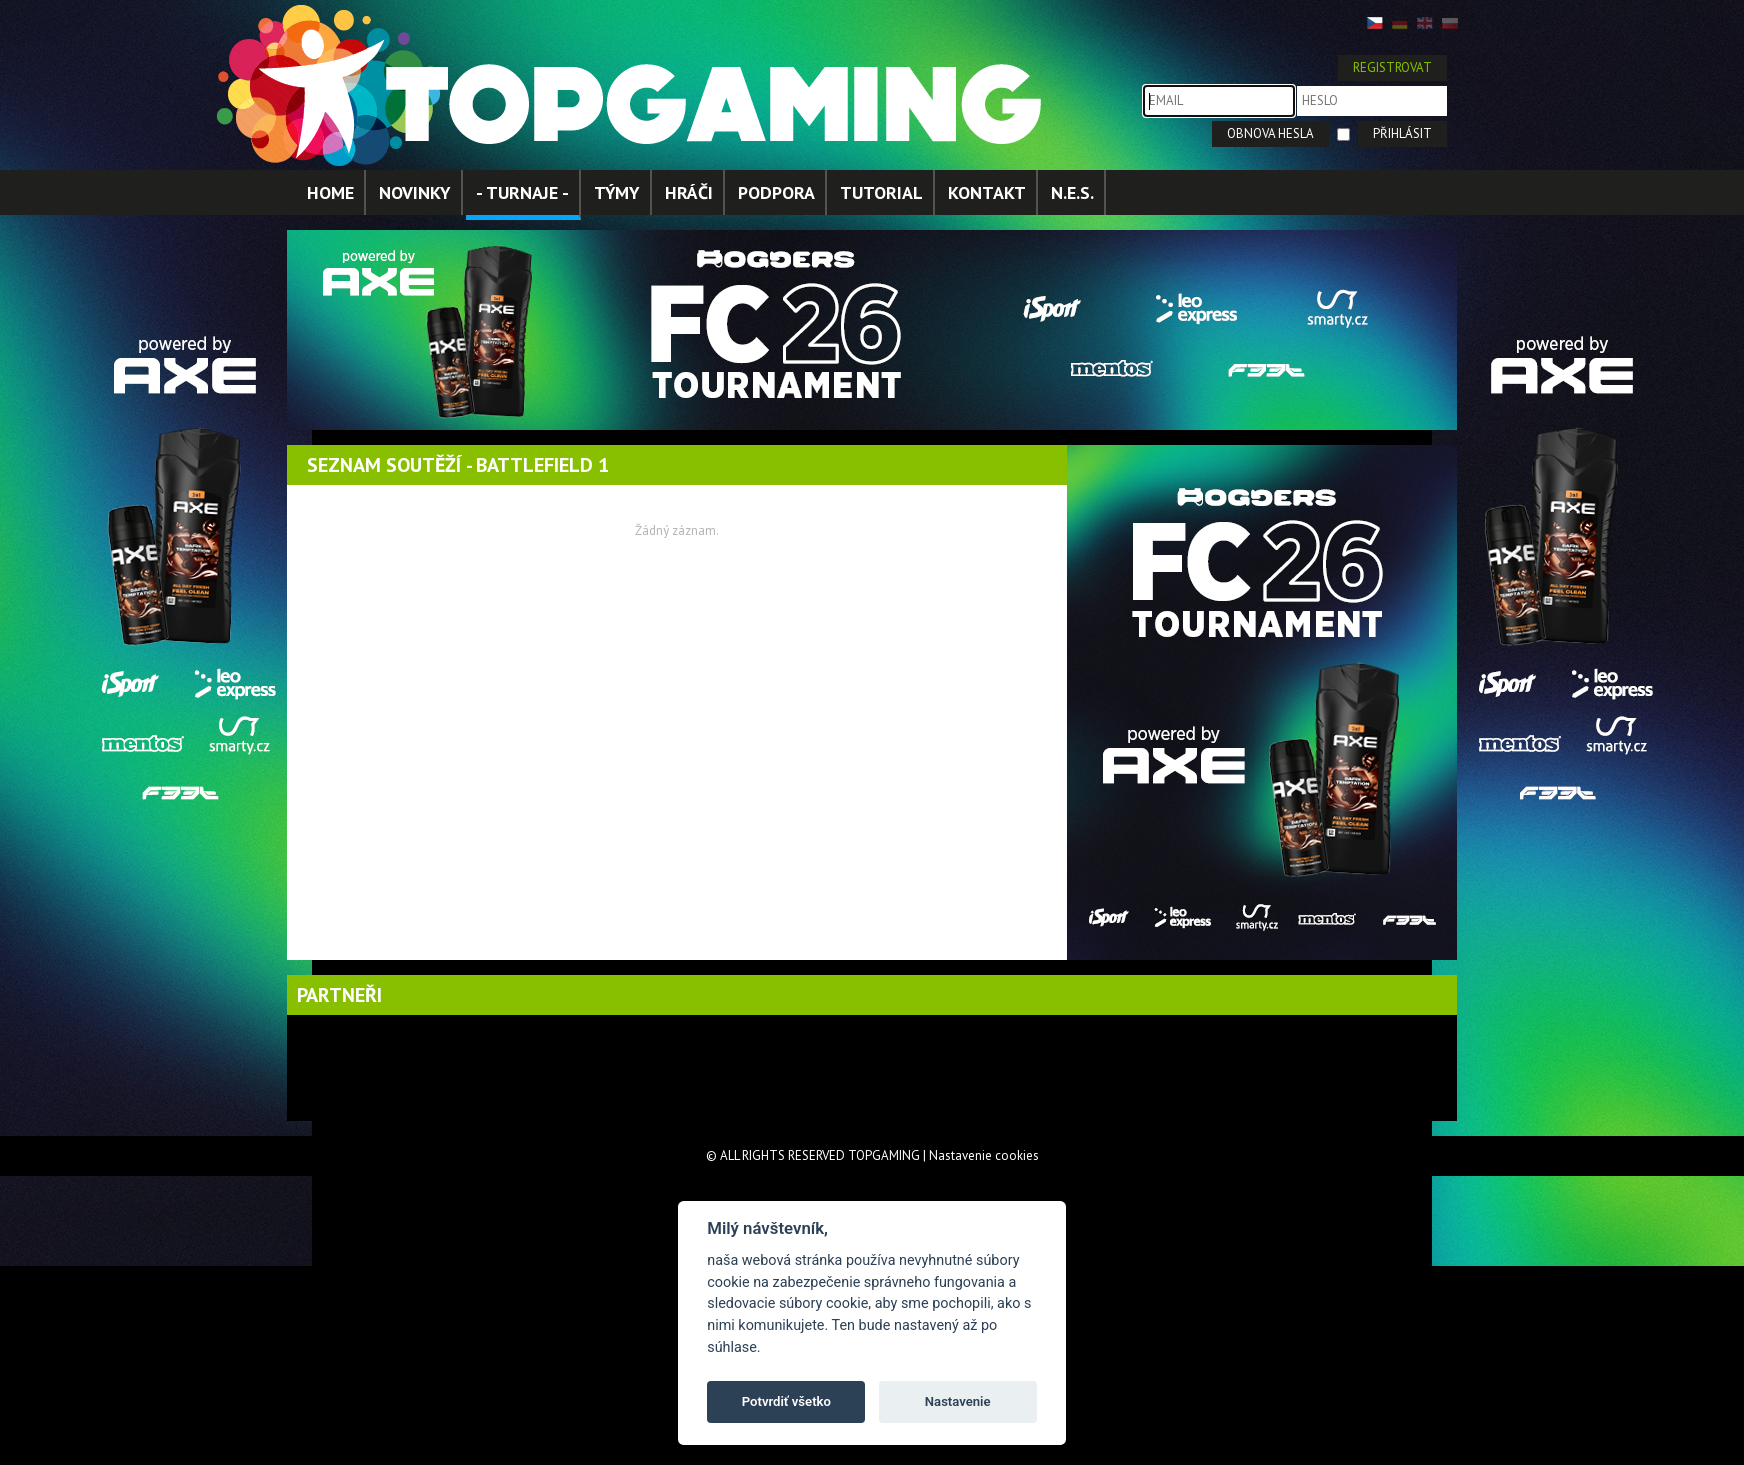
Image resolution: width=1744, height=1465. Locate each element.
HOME (330, 192)
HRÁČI (689, 192)
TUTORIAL (881, 192)
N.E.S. (1072, 192)
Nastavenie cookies (984, 1155)
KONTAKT (987, 192)
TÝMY (617, 192)
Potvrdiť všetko (786, 1401)
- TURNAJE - (522, 192)
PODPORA (776, 192)
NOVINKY (415, 192)
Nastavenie (958, 1401)
